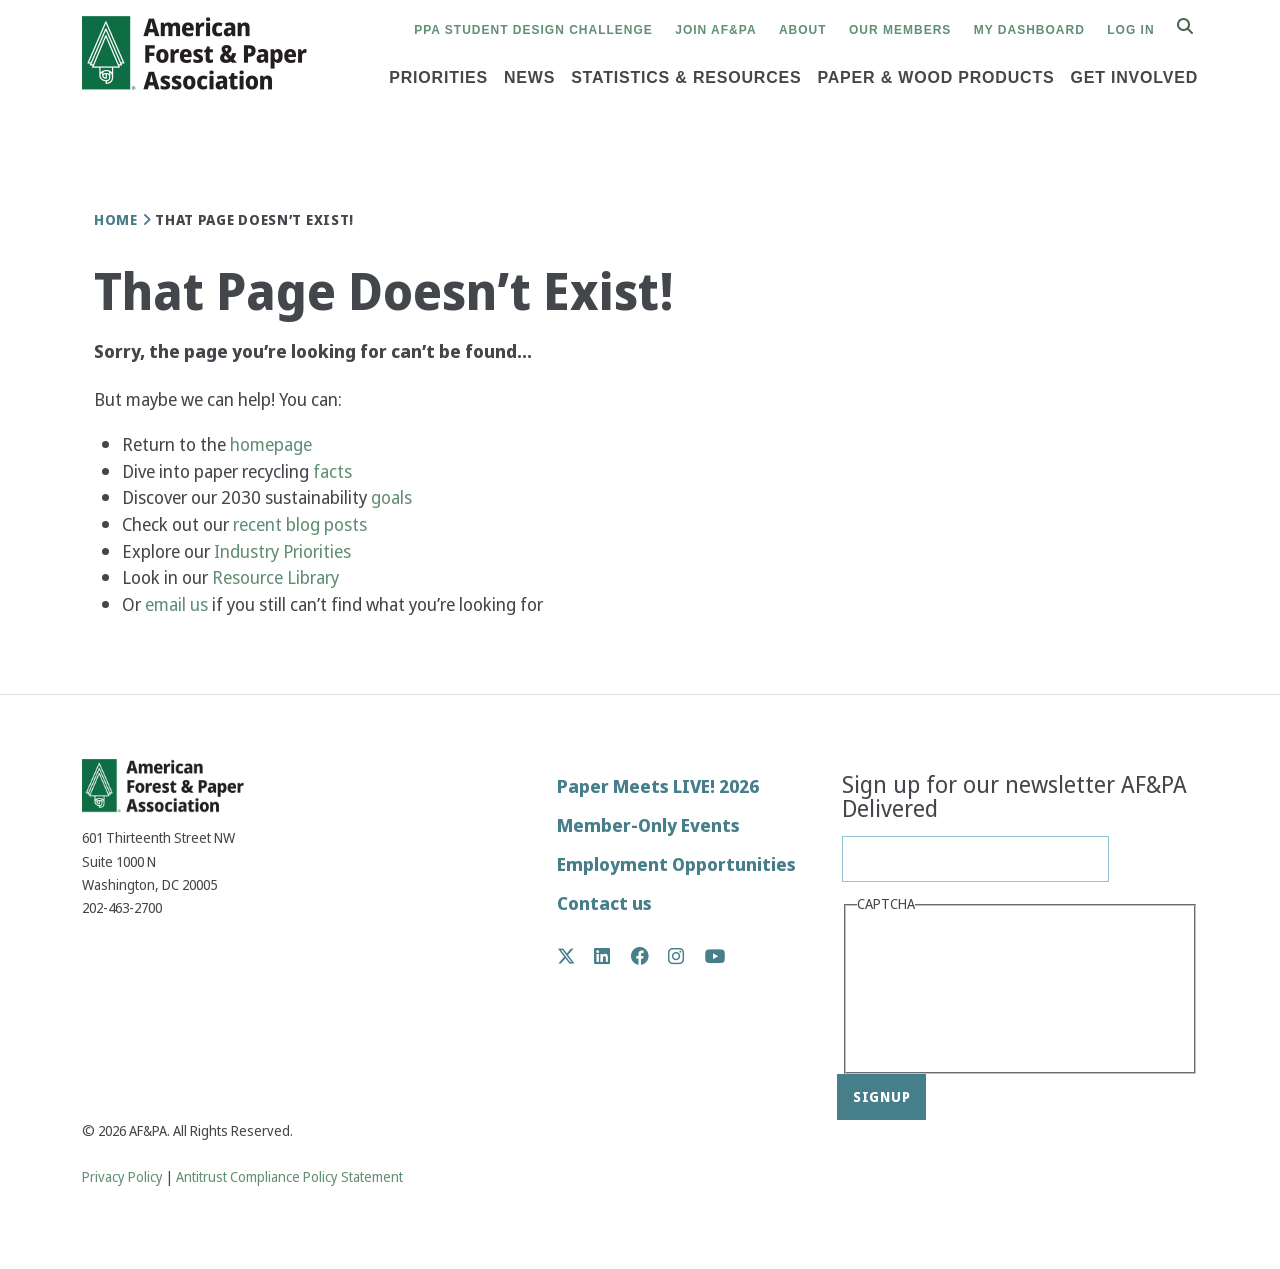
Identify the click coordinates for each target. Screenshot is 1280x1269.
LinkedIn (612, 956)
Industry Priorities (284, 551)
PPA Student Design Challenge (533, 30)
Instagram (686, 956)
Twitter (576, 956)
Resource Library (277, 577)
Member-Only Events (648, 825)
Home (116, 220)
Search (1196, 27)
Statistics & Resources (686, 77)
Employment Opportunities (676, 864)
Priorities (438, 77)
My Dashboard (1029, 30)
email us (176, 604)
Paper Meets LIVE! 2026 (658, 786)
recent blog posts (302, 524)
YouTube (715, 957)
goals (391, 497)
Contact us (604, 903)
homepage (271, 444)
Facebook (650, 956)
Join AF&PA (715, 30)
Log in (1130, 30)
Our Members (900, 30)
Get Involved (1134, 77)
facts (332, 471)
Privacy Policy (122, 1177)
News (529, 77)
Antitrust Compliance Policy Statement (289, 1177)
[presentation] (939, 991)
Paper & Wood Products (935, 77)
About (803, 30)
